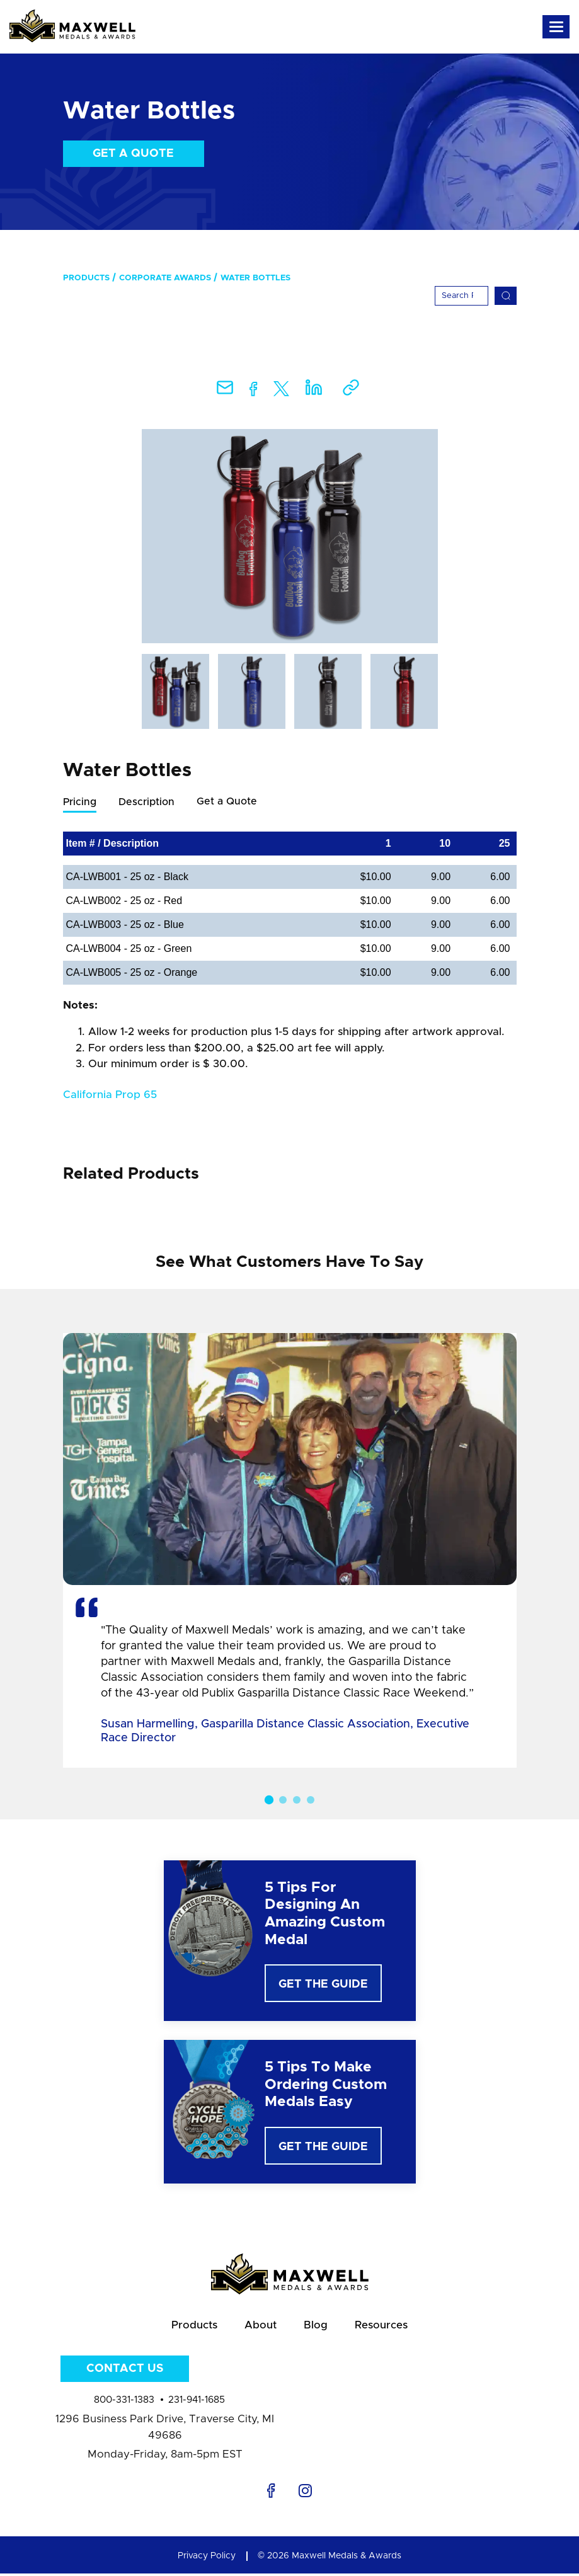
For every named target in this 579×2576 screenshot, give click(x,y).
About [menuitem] (260, 2327)
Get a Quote (133, 153)
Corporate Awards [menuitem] (165, 278)
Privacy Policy (207, 2558)
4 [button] (310, 1800)
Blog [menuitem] (316, 2327)
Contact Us (124, 2370)
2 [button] (283, 1800)
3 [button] (297, 1800)
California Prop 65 (110, 1095)
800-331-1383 (124, 2402)
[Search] (461, 296)
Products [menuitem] (86, 278)
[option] (290, 536)
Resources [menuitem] (383, 2327)
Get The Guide (323, 1985)
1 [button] (268, 1800)
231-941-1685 (196, 2402)
